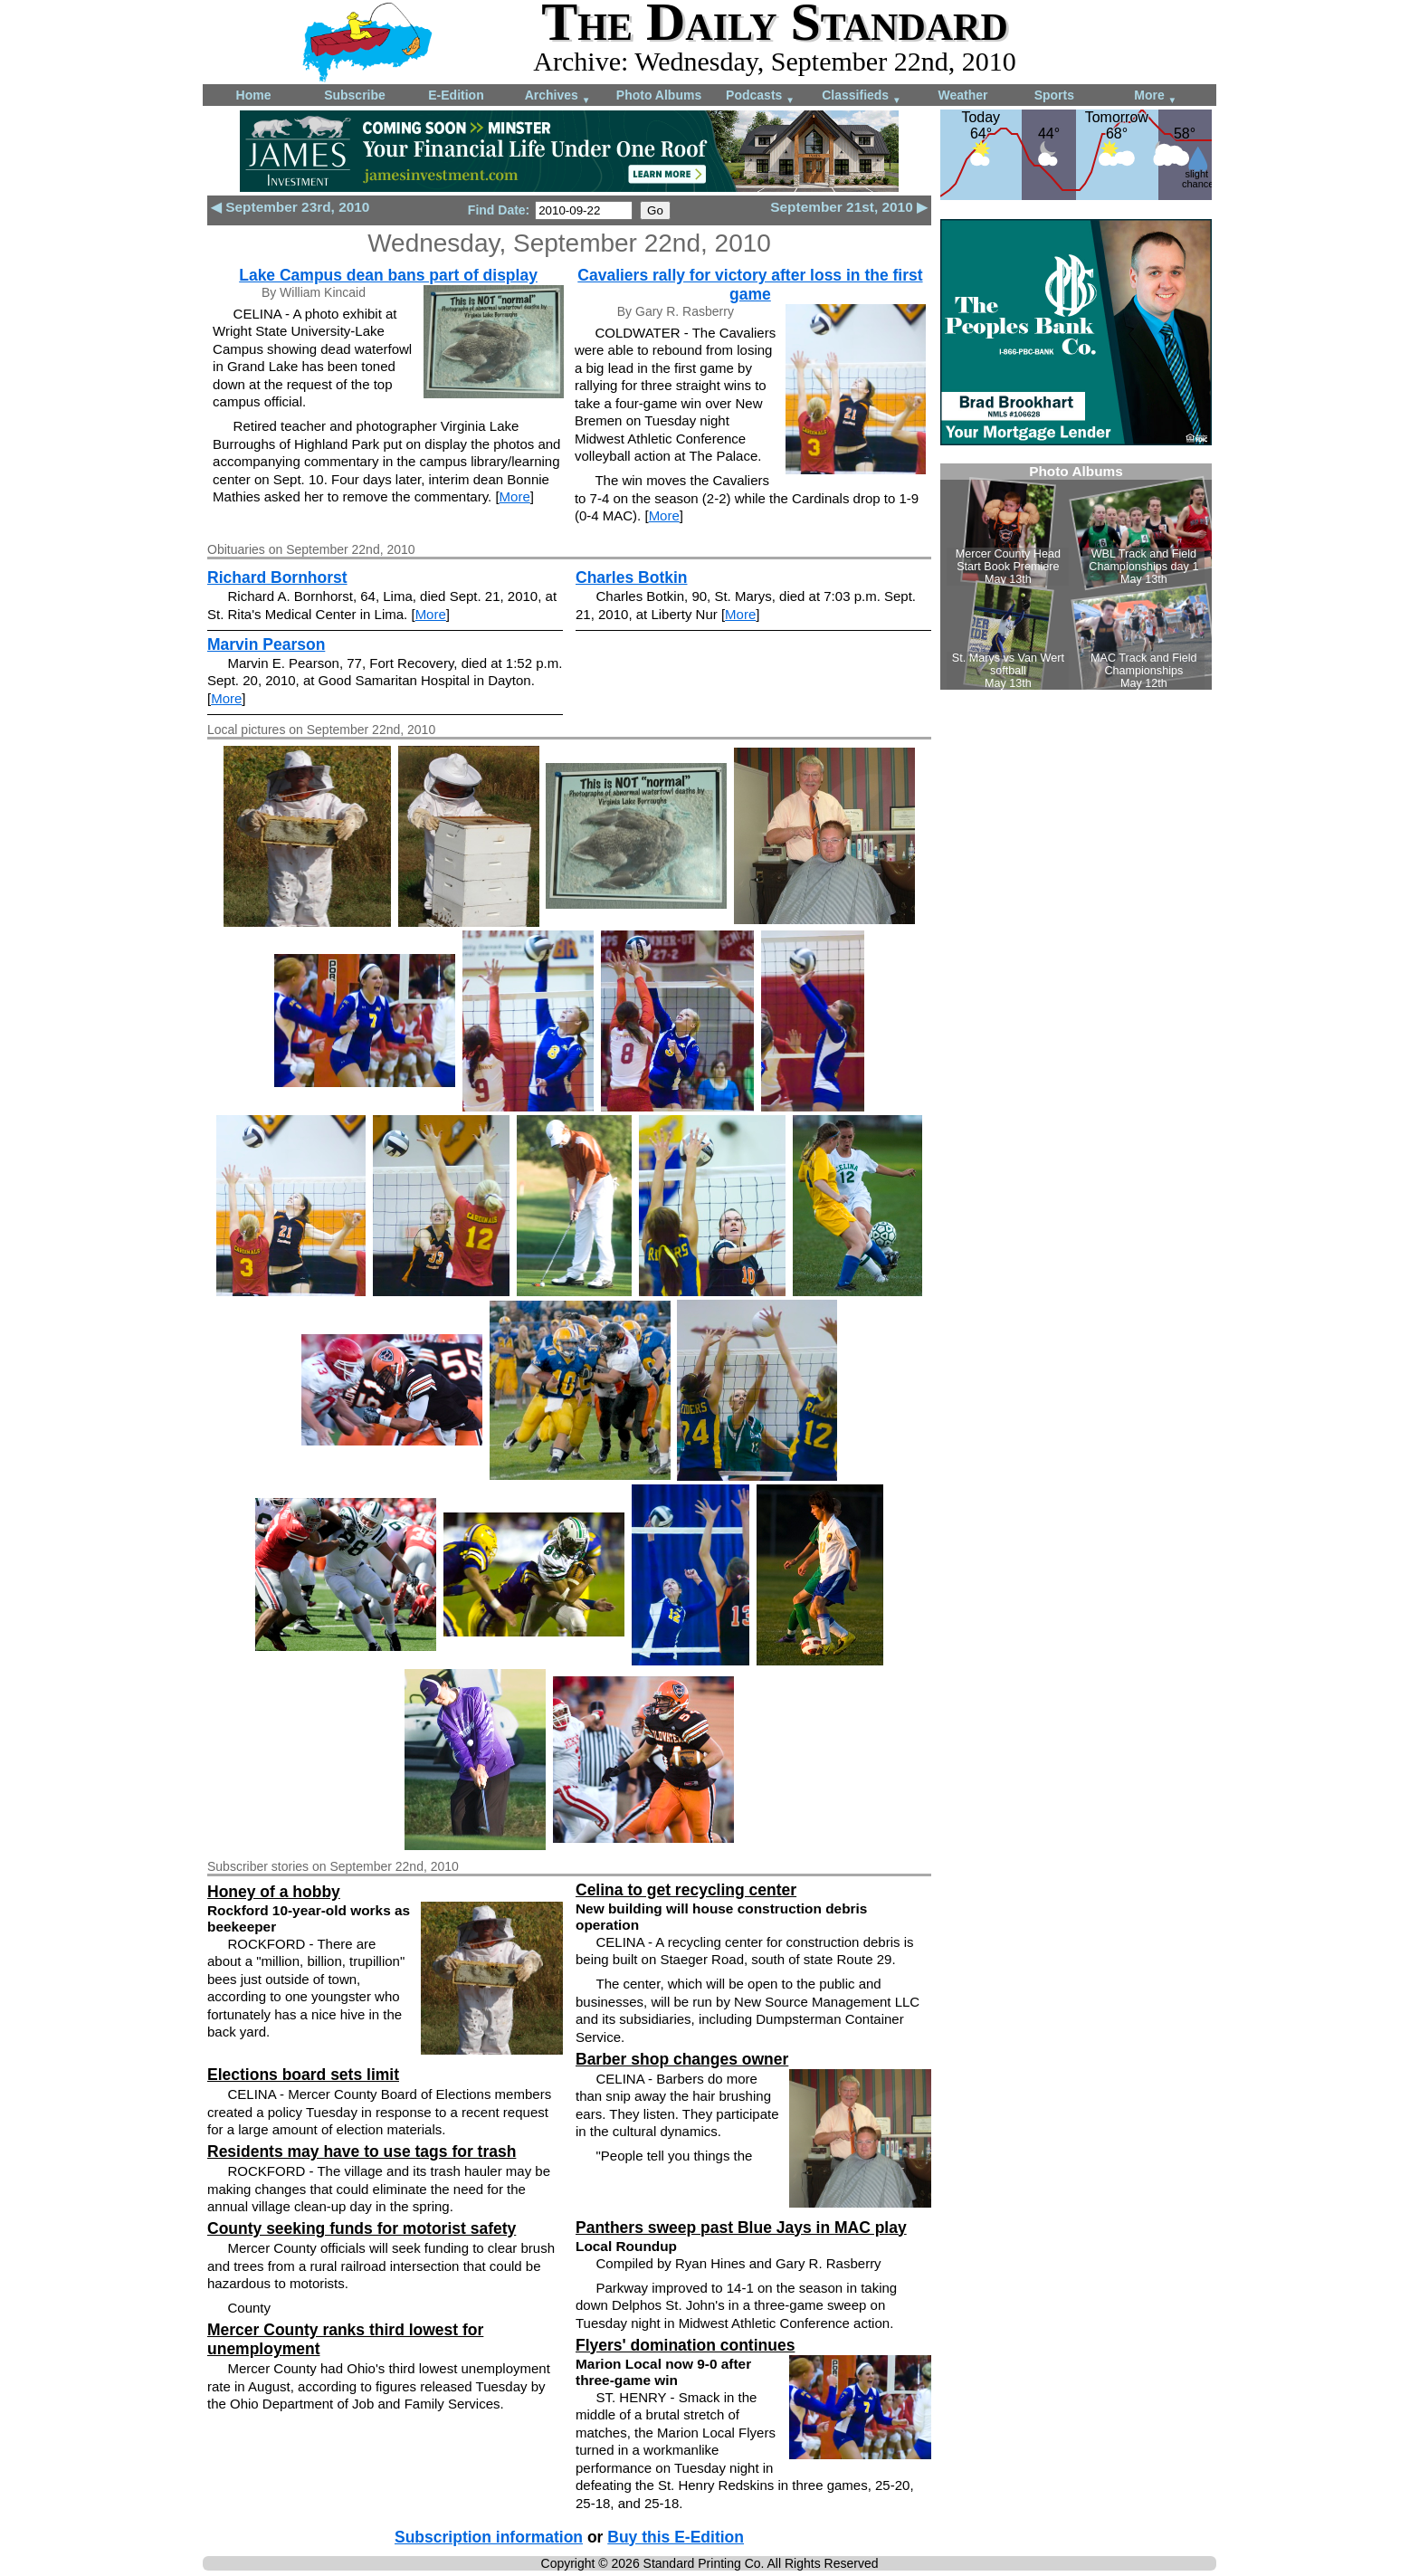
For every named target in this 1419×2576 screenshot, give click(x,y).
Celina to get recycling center (686, 1890)
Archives (558, 96)
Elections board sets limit (303, 2075)
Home (253, 95)
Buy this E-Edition (675, 2537)
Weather (963, 95)
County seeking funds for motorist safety (361, 2228)
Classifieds (861, 96)
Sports (1054, 95)
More (1155, 96)
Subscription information (489, 2537)
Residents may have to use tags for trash (361, 2151)
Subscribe (355, 95)
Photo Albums (658, 95)
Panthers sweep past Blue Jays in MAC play (741, 2227)
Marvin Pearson (266, 644)
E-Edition (455, 95)
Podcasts (760, 96)
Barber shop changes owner (682, 2059)
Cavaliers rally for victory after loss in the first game (749, 284)
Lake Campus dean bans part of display (388, 275)
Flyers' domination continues (685, 2345)
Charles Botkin (632, 577)
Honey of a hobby (273, 1892)
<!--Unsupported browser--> (1076, 576)
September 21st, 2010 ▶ (849, 207)
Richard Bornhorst (277, 577)
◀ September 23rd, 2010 (290, 207)
